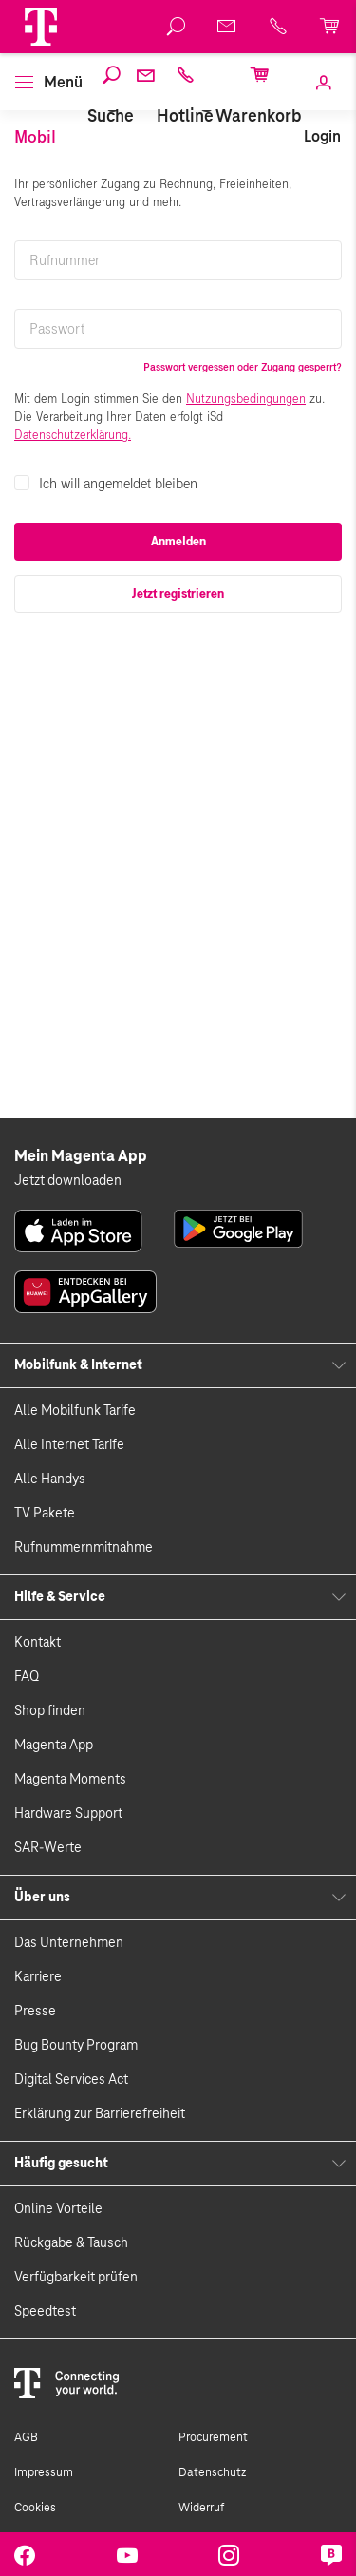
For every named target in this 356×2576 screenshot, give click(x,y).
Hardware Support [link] (68, 1814)
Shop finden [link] (49, 1711)
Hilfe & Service (59, 1597)
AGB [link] (26, 2437)
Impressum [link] (43, 2472)
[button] (40, 26)
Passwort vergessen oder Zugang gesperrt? (242, 366)
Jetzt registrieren (178, 593)
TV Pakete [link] (44, 1513)
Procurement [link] (213, 2437)
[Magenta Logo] (40, 26)
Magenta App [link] (53, 1745)
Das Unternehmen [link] (68, 1943)
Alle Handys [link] (49, 1479)
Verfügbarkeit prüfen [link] (76, 2277)
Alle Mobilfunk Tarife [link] (75, 1411)
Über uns (42, 1897)
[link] (322, 109)
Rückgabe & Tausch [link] (71, 2243)
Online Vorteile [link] (58, 2209)
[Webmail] (145, 87)
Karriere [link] (38, 1977)
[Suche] (110, 96)
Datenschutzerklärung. (72, 435)
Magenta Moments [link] (70, 1779)
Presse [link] (35, 2011)
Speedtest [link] (45, 2311)
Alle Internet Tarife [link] (69, 1445)
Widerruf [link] (201, 2507)
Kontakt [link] (37, 1643)
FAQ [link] (26, 1677)
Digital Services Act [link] (71, 2080)
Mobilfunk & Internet (78, 1365)
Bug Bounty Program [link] (76, 2045)
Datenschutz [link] (212, 2472)
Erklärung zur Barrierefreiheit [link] (99, 2114)
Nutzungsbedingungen (246, 399)
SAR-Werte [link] (48, 1848)
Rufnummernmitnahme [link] (83, 1547)
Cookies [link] (35, 2507)
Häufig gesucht (61, 2163)
